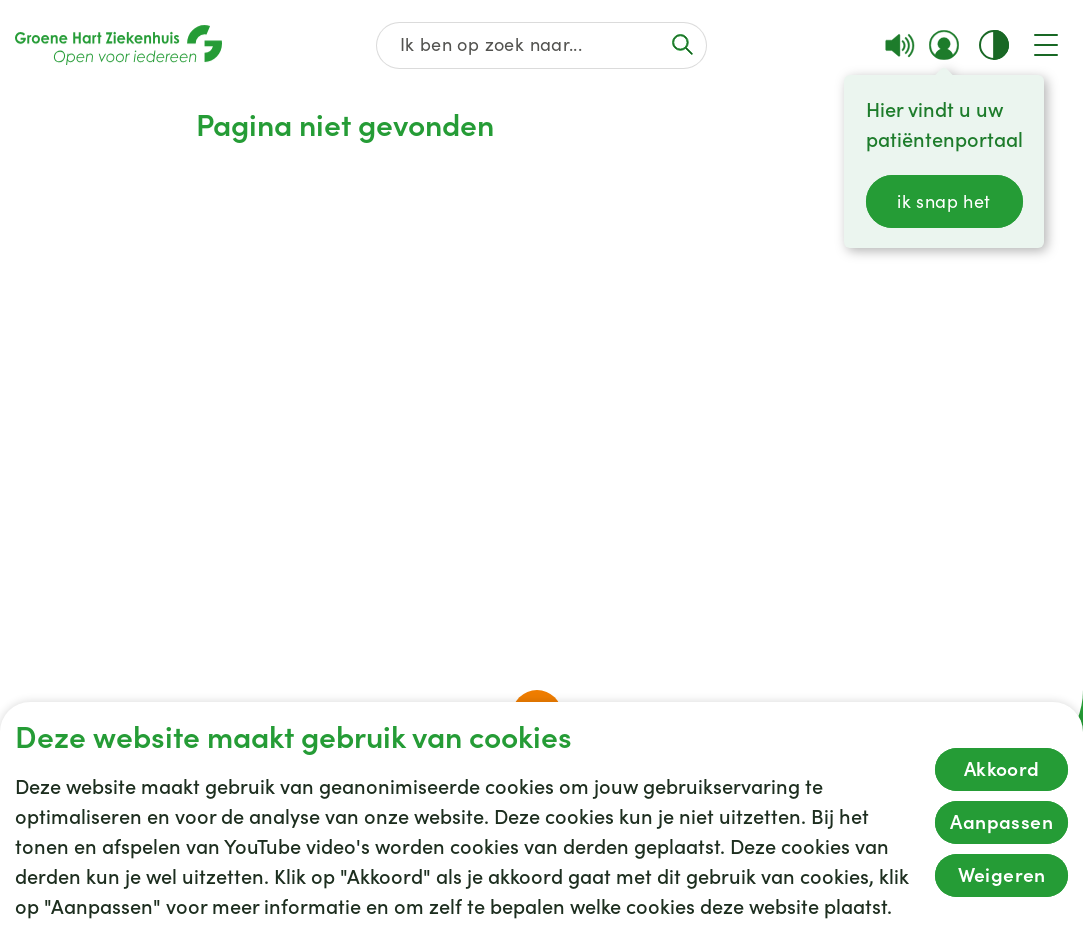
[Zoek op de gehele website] (541, 45)
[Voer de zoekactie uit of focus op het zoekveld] (682, 44)
